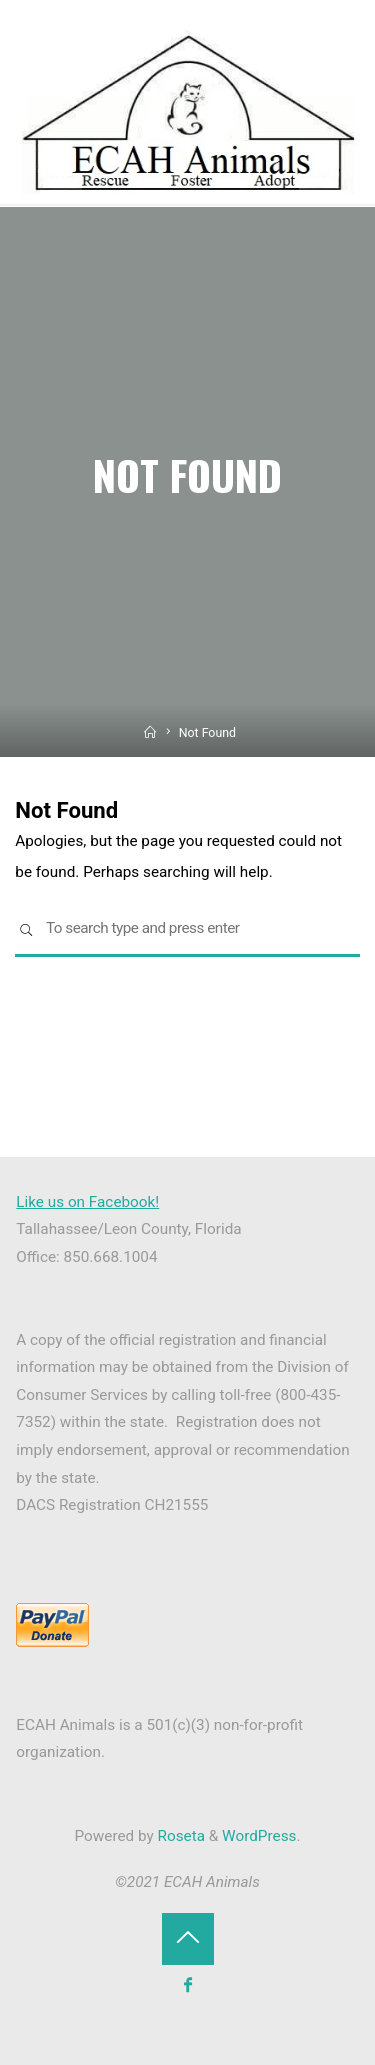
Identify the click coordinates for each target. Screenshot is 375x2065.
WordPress (259, 1836)
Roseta (179, 1836)
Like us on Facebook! (87, 1202)
